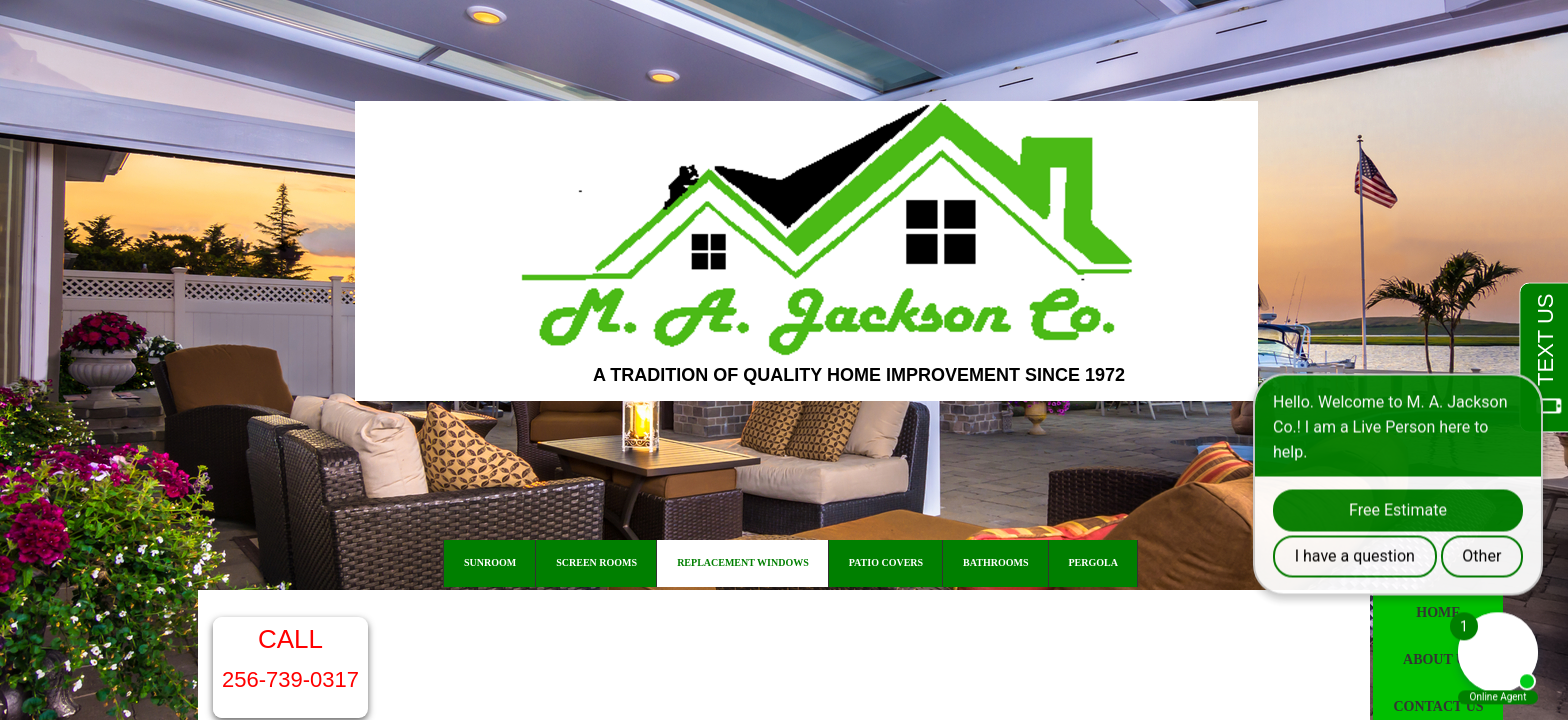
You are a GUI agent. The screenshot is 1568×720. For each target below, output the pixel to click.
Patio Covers (886, 562)
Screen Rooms (596, 562)
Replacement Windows (743, 562)
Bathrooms (995, 562)
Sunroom (490, 562)
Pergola (1093, 562)
